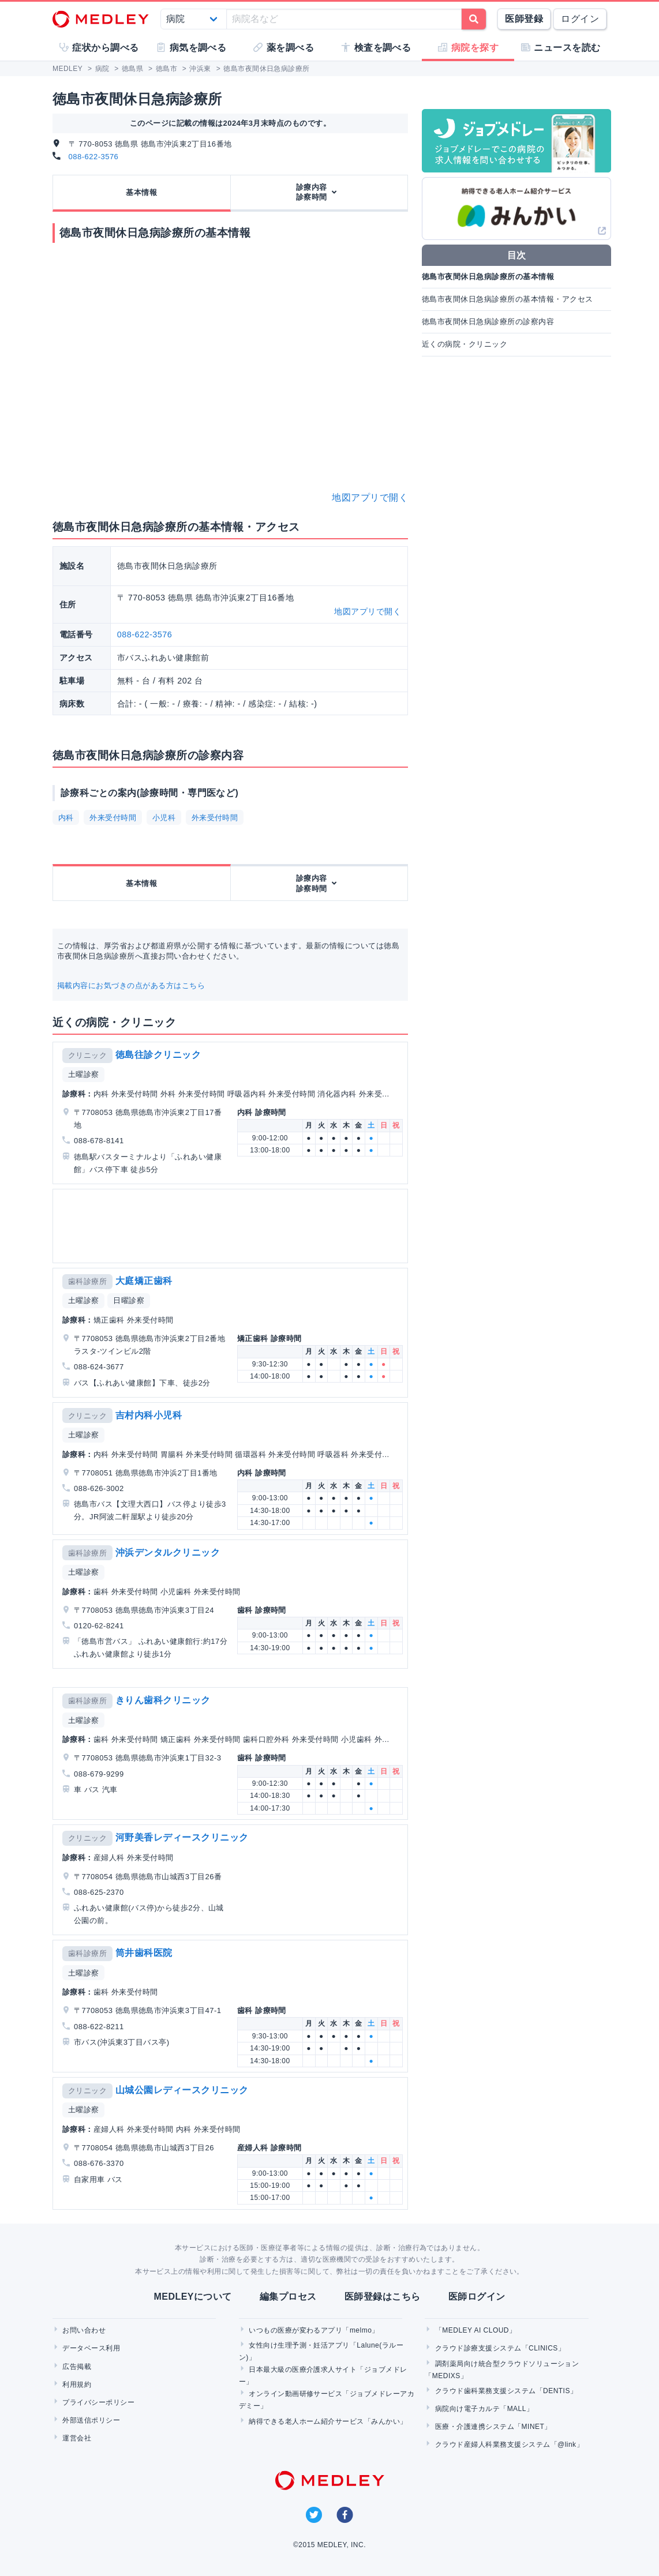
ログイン (580, 19)
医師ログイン (477, 2296)
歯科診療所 (87, 1281)
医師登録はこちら (383, 2296)
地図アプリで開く (370, 497)
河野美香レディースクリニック (182, 1837)
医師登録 (524, 19)
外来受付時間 (112, 817)
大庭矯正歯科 (144, 1281)
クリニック (87, 1055)
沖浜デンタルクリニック (167, 1552)
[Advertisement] (230, 1226)
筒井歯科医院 (144, 1953)
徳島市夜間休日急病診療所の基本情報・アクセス (507, 299)
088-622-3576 (94, 156)
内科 (66, 817)
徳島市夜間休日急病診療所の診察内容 (488, 321)
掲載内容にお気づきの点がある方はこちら (131, 985)
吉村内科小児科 (148, 1415)
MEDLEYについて (192, 2296)
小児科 (163, 817)
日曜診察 (128, 1300)
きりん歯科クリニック (163, 1700)
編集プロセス (288, 2296)
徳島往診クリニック (158, 1055)
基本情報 (141, 192)
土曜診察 (83, 1074)
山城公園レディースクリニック (182, 2090)
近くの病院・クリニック (464, 344)
